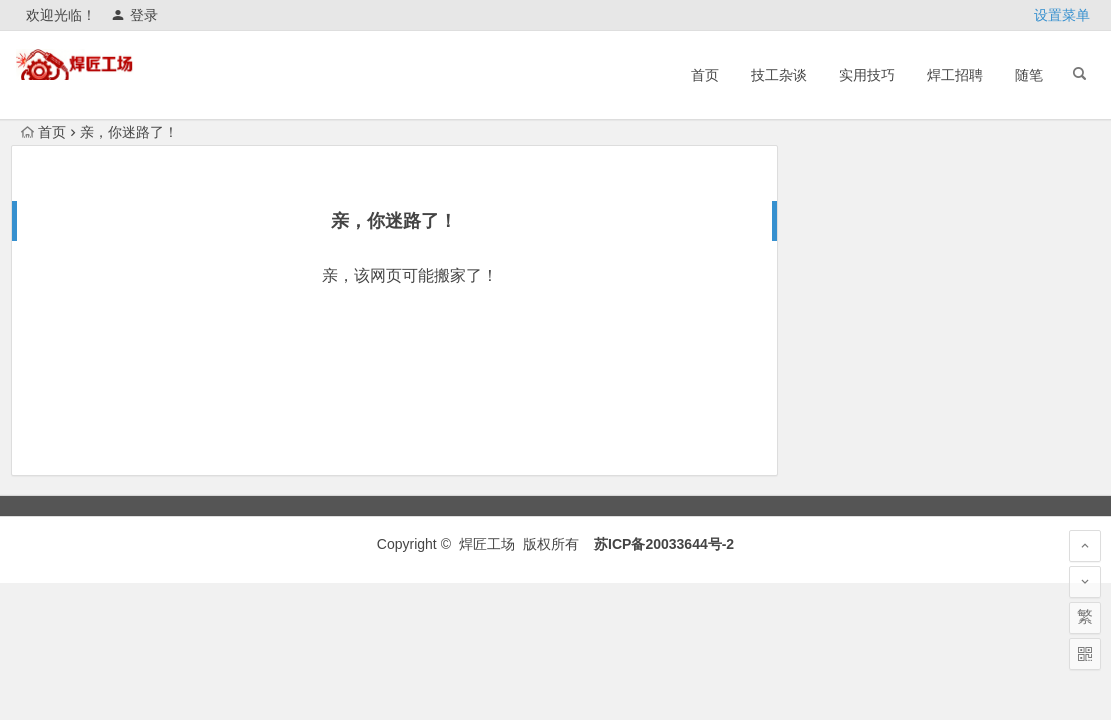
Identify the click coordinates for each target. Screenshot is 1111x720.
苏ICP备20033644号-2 (664, 544)
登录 (134, 15)
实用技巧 (867, 75)
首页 (705, 75)
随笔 (1029, 75)
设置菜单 (1062, 15)
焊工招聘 (955, 75)
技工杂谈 (779, 75)
